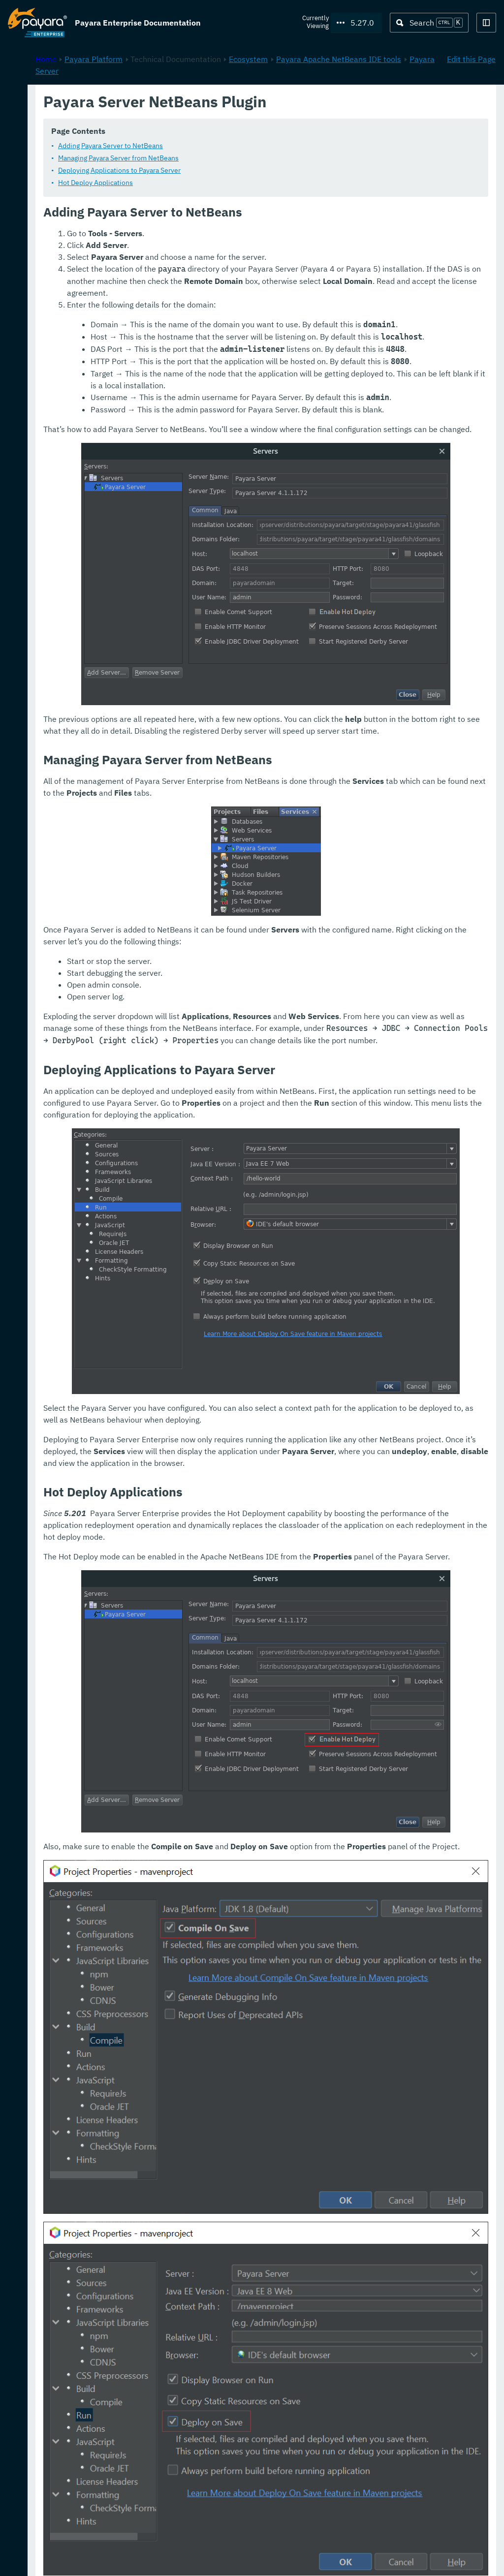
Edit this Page (471, 104)
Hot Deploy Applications (226, 183)
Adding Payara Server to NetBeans (241, 146)
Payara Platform (37, 98)
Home (176, 104)
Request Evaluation (56, 2558)
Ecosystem (378, 104)
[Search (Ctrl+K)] (429, 22)
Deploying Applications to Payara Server (250, 170)
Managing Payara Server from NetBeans (249, 158)
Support (128, 2558)
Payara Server (297, 116)
